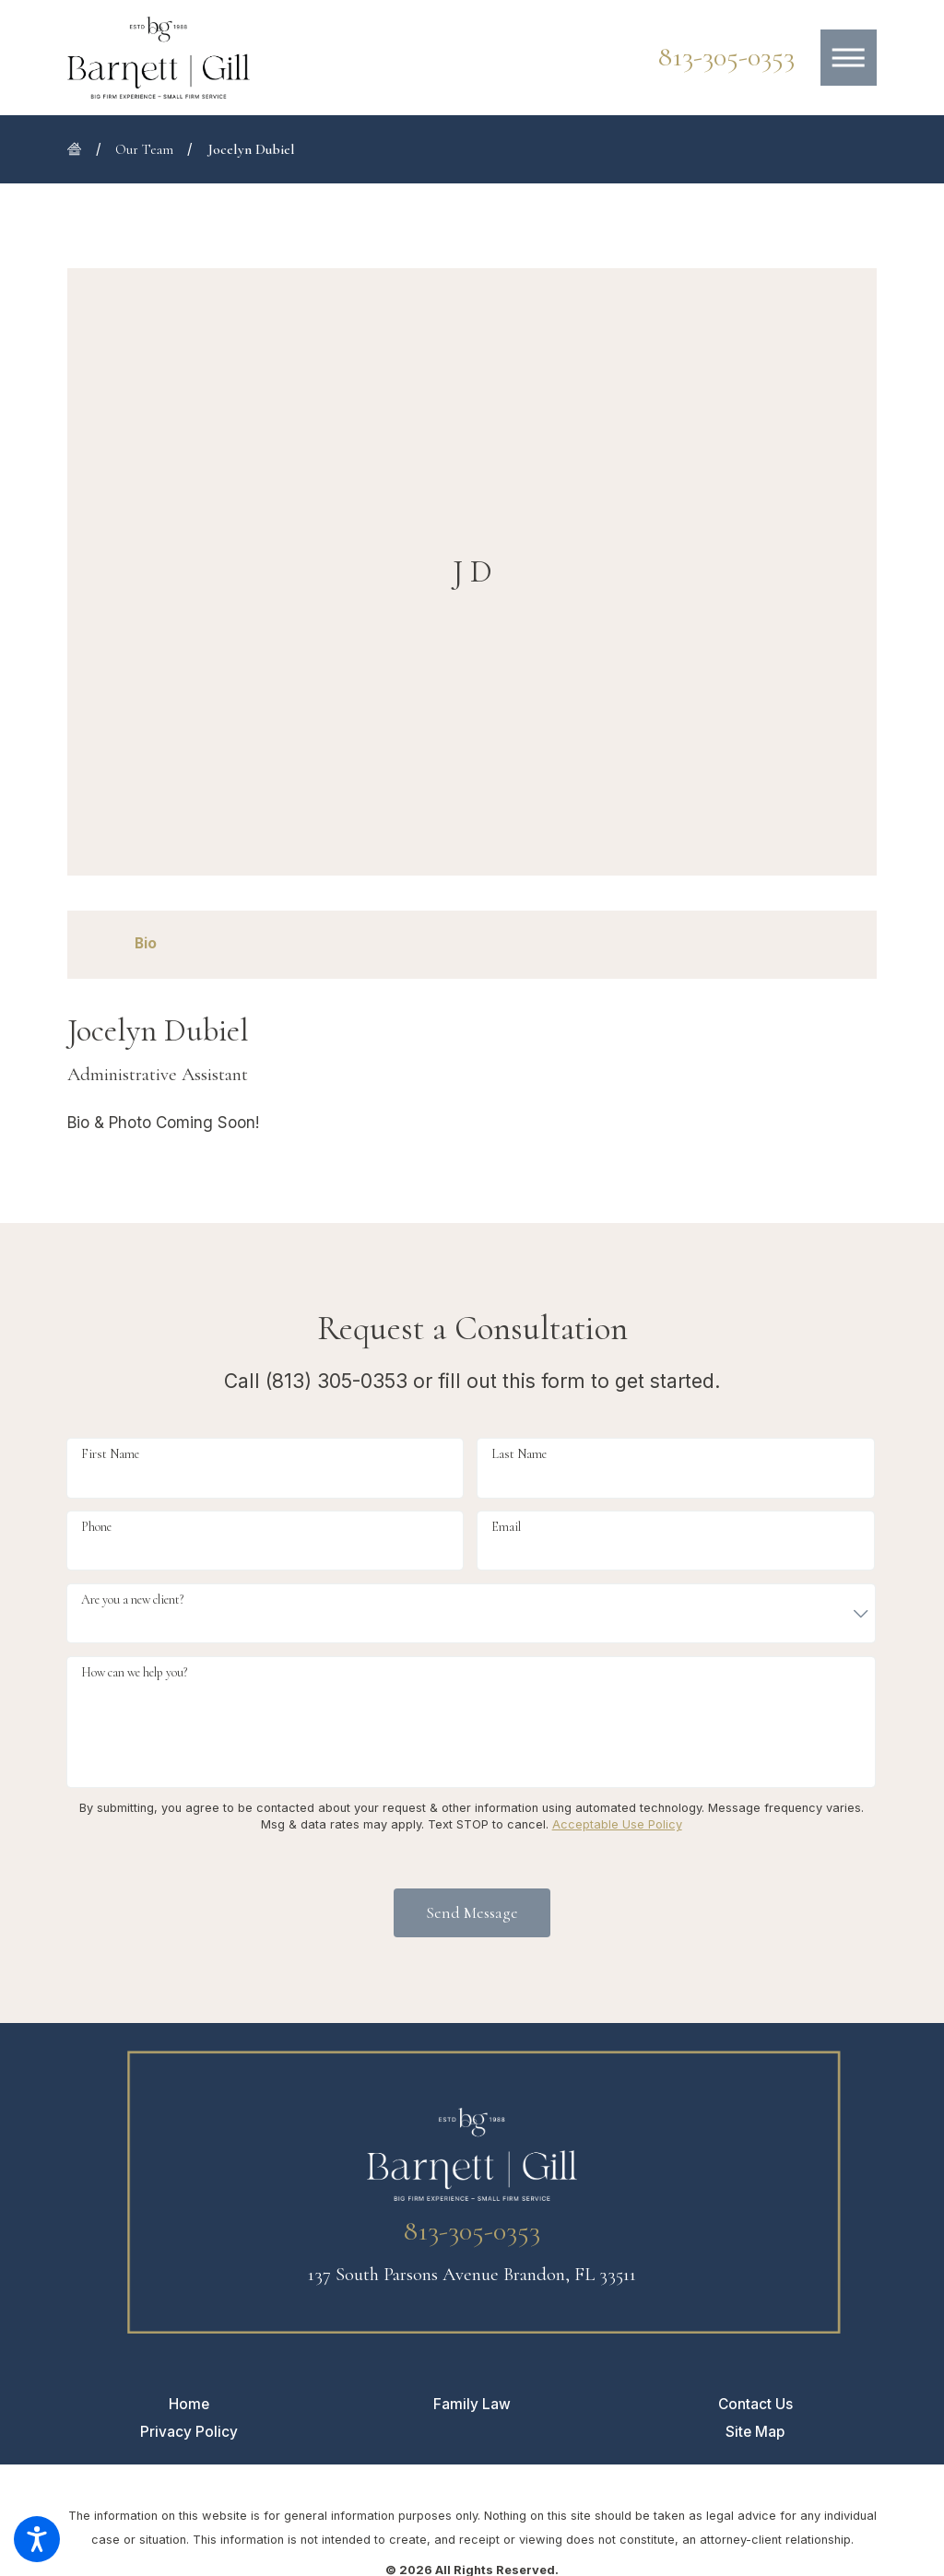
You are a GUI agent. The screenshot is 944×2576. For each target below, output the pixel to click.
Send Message (472, 1912)
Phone (96, 1527)
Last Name (519, 1454)
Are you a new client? (132, 1599)
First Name (110, 1454)
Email (506, 1527)
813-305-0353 (726, 57)
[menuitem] (189, 2404)
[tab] (146, 944)
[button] (37, 2539)
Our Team (144, 149)
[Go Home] (81, 149)
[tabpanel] (472, 1075)
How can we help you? (134, 1672)
